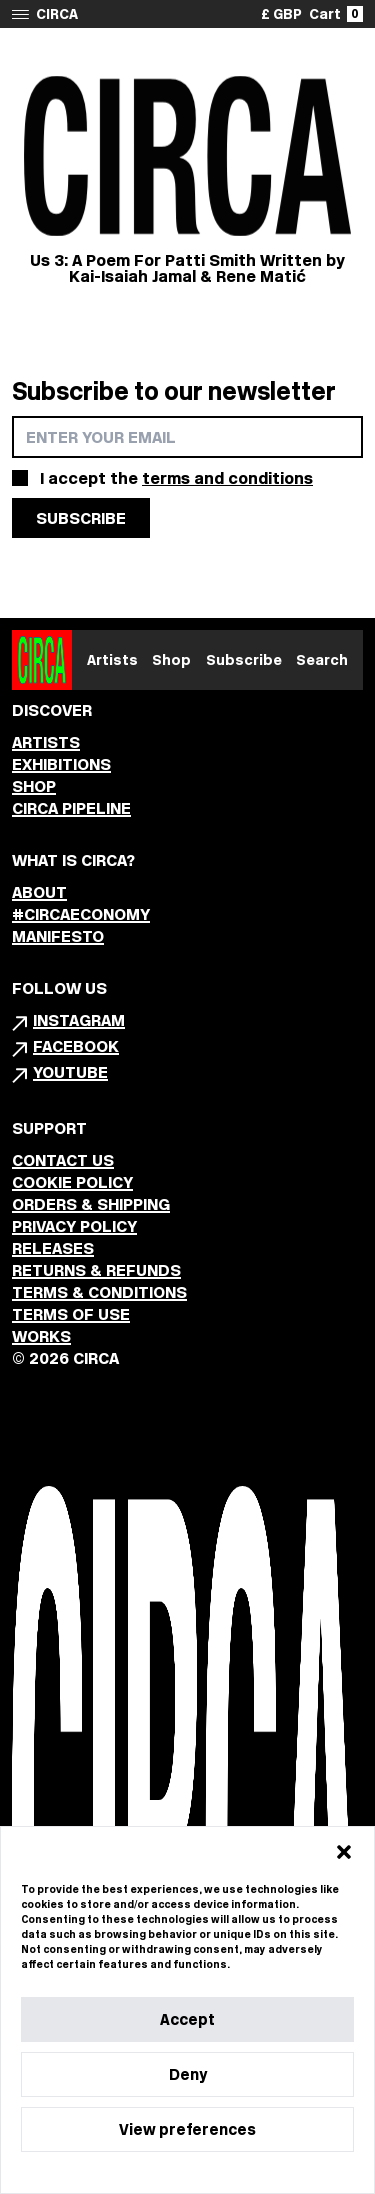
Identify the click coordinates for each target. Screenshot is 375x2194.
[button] (344, 1852)
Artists (112, 660)
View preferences (187, 2129)
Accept (187, 2019)
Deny (188, 2074)
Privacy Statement (223, 2172)
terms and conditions (227, 478)
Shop (171, 660)
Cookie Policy (126, 2172)
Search (322, 660)
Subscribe (244, 660)
